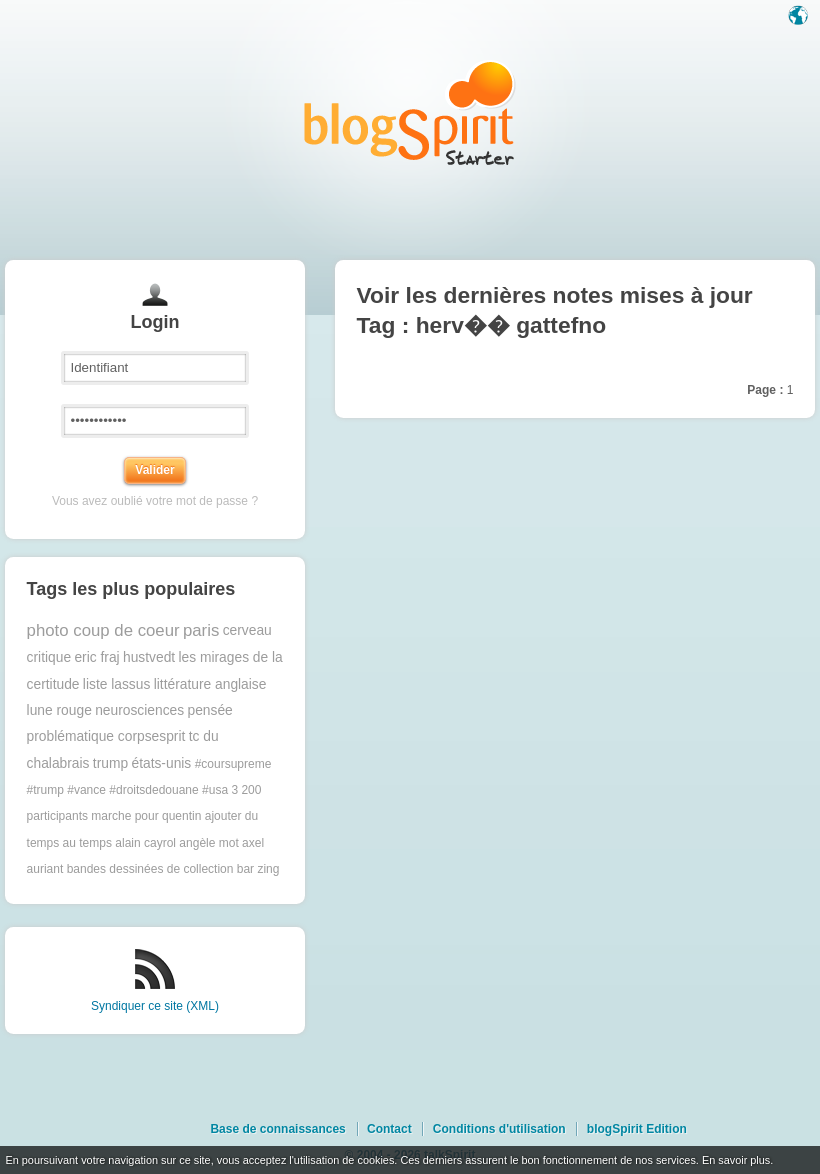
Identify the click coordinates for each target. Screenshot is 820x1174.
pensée (209, 710)
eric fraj (96, 657)
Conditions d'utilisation (499, 1129)
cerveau (247, 630)
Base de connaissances (277, 1129)
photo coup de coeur (103, 630)
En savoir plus (736, 1160)
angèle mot (208, 843)
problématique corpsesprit (106, 736)
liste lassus (116, 684)
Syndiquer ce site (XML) (155, 1006)
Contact (389, 1129)
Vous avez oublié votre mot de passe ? (155, 501)
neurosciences (139, 710)
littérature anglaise (210, 684)
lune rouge (59, 710)
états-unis (161, 763)
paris (201, 630)
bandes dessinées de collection (150, 869)
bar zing (258, 869)
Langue (800, 17)
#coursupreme (233, 764)
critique (49, 657)
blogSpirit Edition (637, 1129)
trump (110, 763)
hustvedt (149, 657)
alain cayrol (145, 843)
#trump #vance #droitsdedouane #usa (127, 790)
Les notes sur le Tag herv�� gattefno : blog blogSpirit (410, 112)
